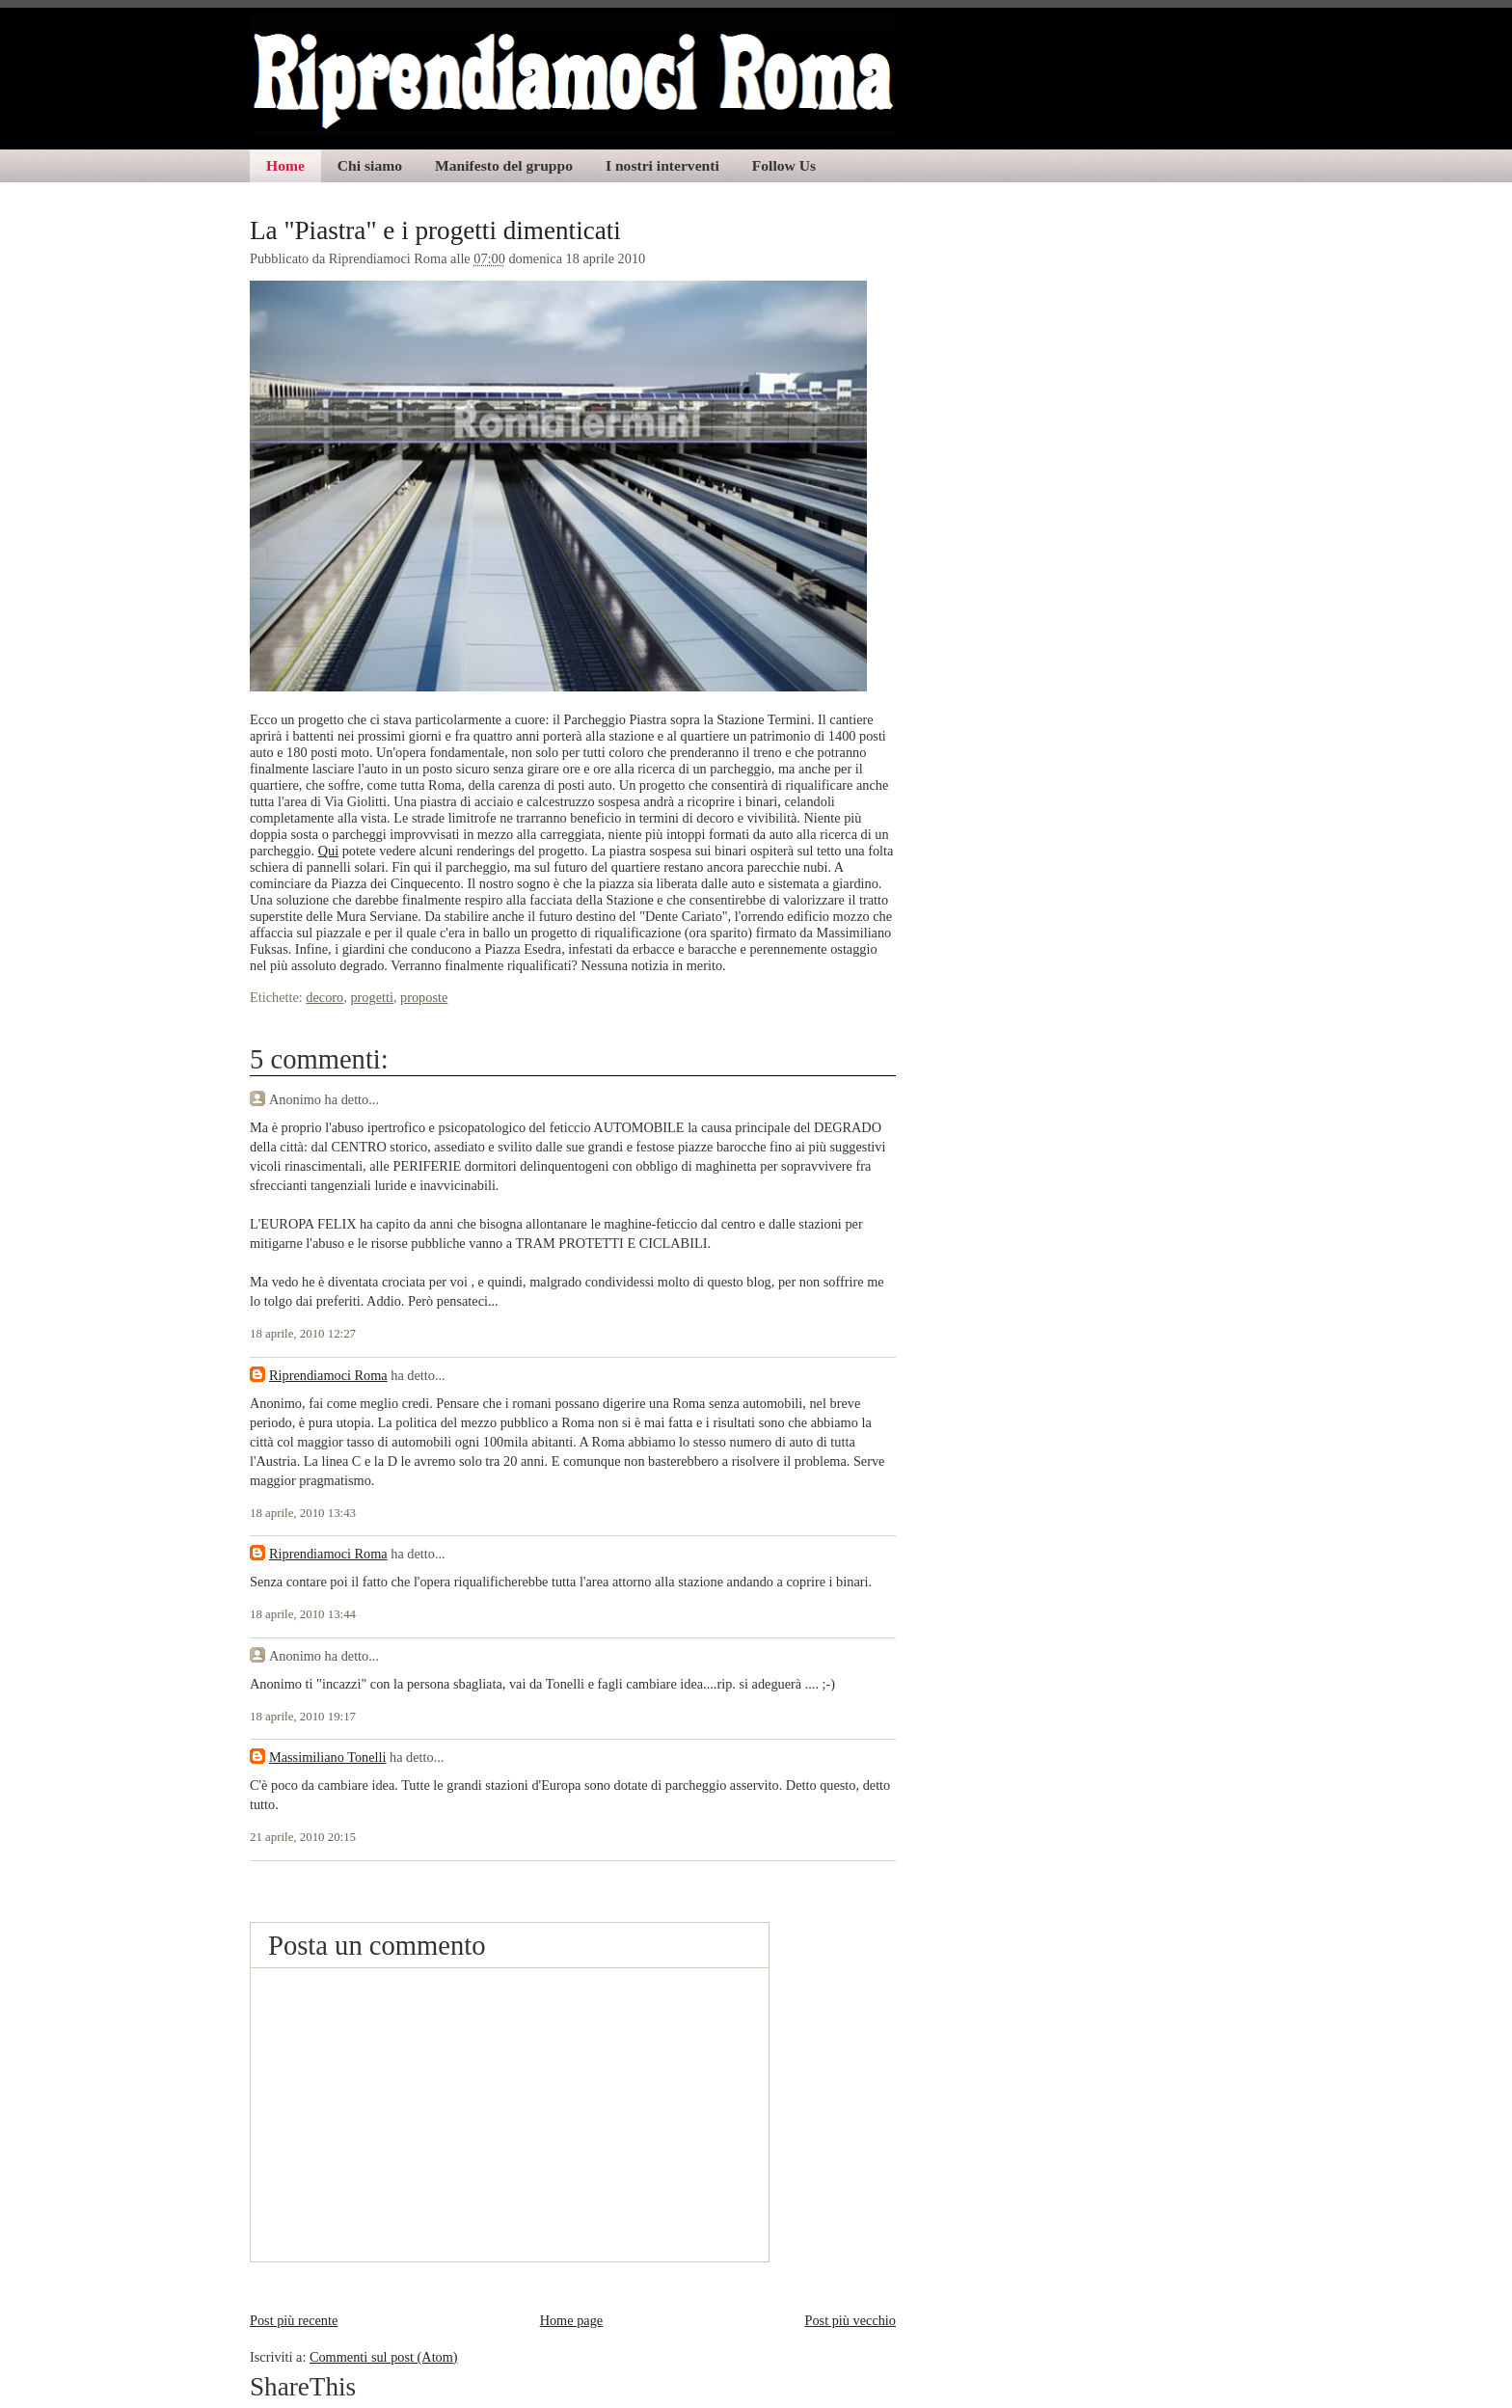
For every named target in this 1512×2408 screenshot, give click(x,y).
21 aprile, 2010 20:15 (303, 1837)
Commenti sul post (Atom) (384, 2357)
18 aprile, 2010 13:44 (303, 1614)
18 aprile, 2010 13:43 (303, 1513)
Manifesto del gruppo (504, 165)
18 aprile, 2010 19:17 (303, 1716)
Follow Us (784, 165)
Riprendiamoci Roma (328, 1375)
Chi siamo (370, 165)
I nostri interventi (662, 165)
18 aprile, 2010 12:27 (303, 1333)
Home (285, 165)
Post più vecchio (850, 2320)
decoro (324, 997)
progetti (371, 997)
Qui (328, 850)
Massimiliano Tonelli (327, 1757)
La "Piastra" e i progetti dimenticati (435, 230)
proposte (423, 997)
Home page (572, 2320)
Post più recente (294, 2320)
